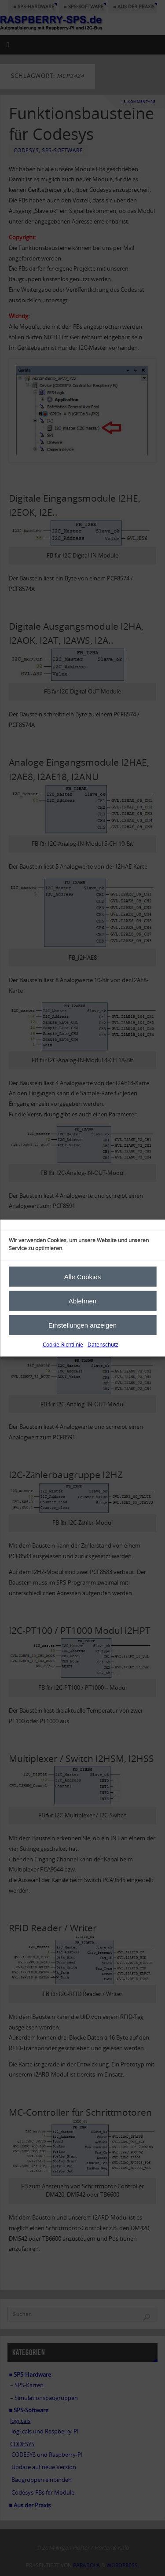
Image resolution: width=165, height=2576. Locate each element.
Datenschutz (103, 1344)
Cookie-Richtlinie (63, 1344)
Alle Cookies (82, 1276)
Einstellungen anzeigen (82, 1324)
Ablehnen (82, 1300)
